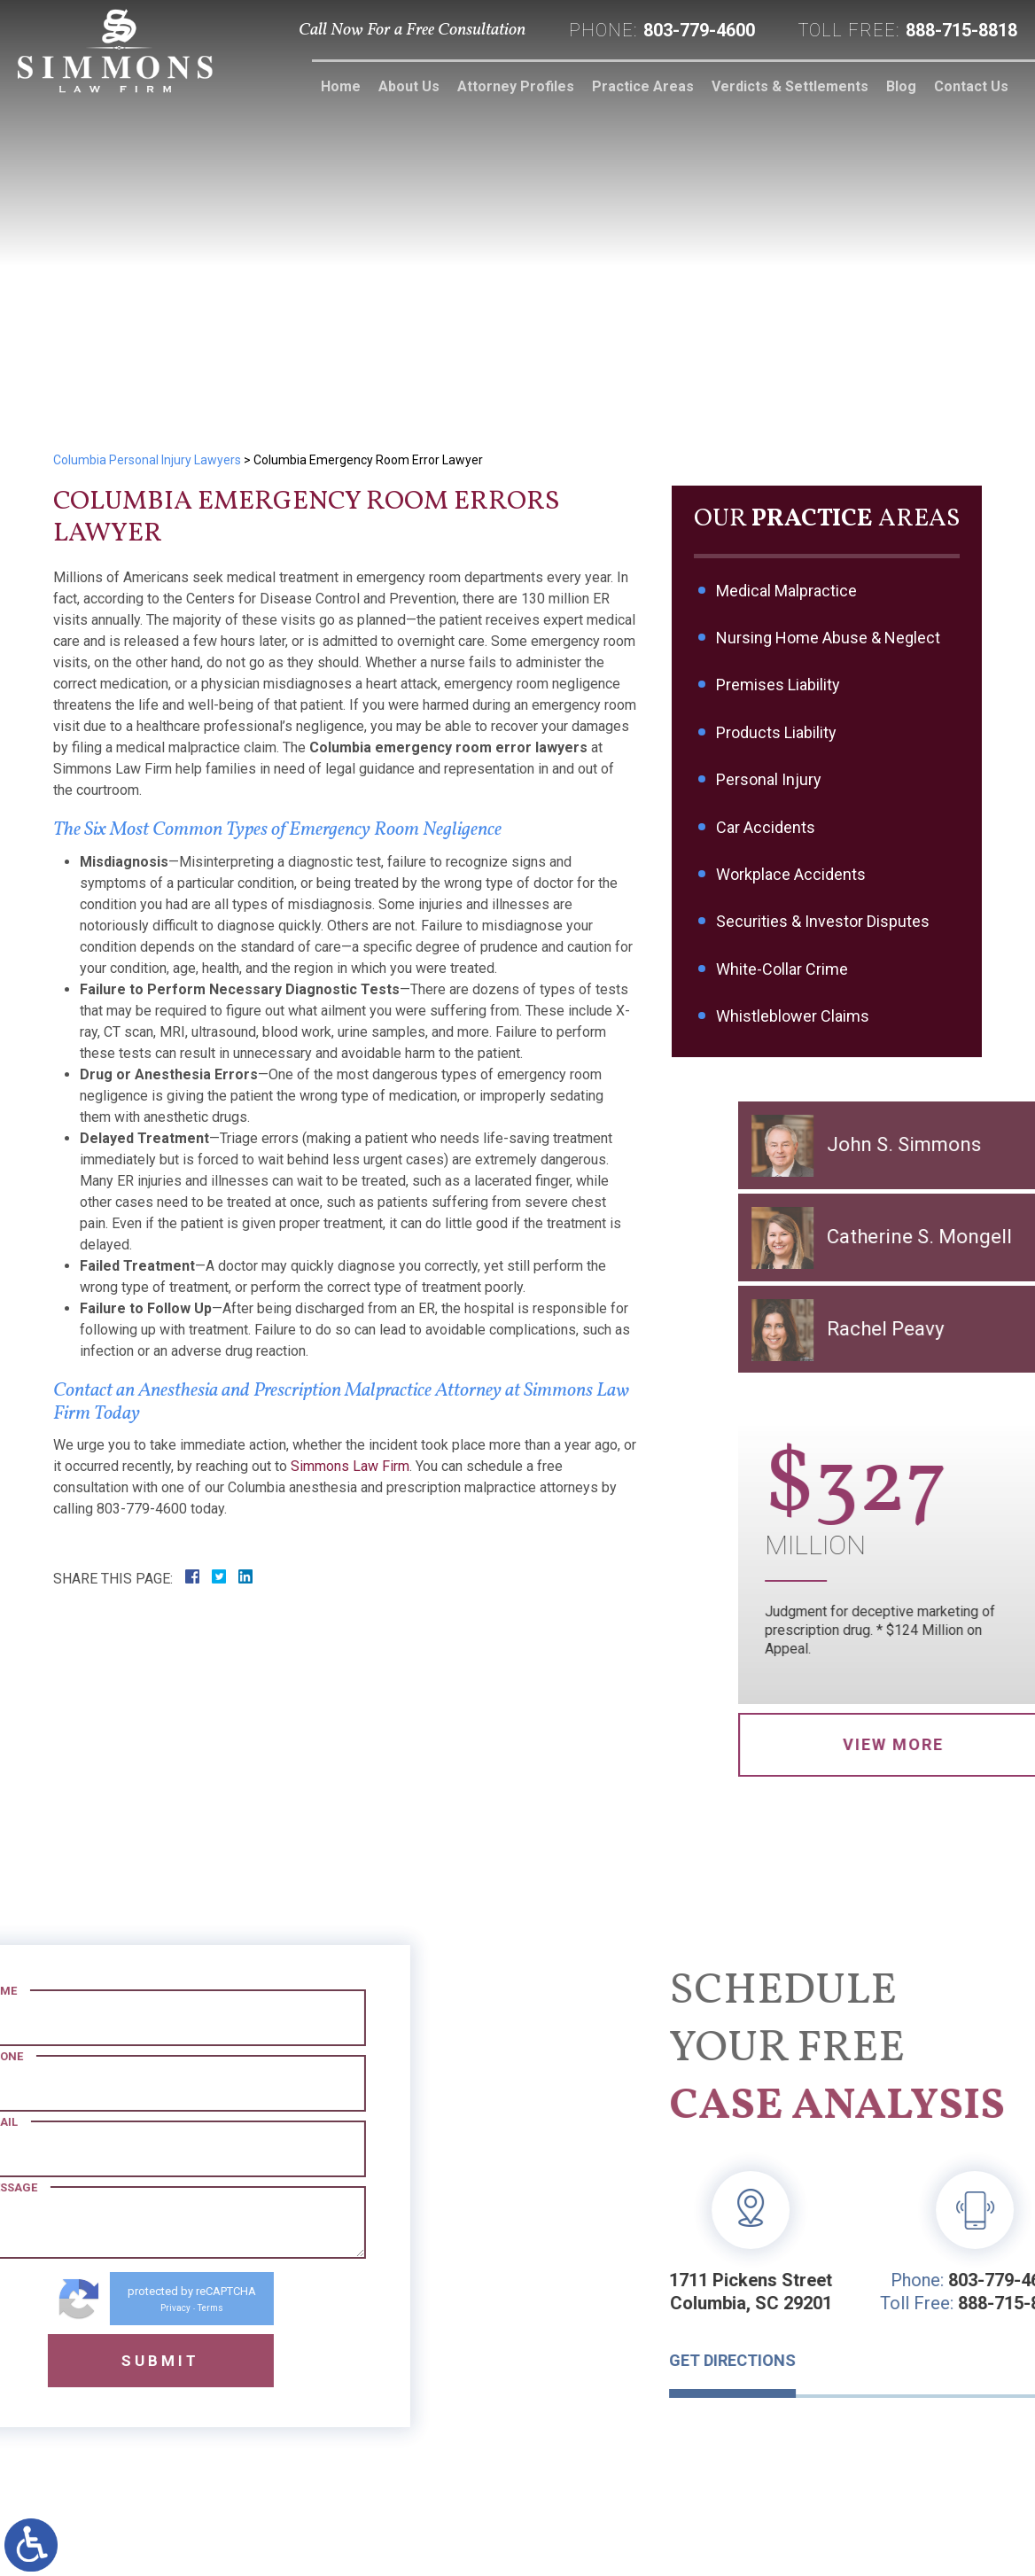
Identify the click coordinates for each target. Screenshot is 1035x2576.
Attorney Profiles (515, 86)
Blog (901, 86)
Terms (74, 2308)
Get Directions (868, 2360)
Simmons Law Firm (350, 1466)
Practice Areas (643, 86)
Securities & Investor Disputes (824, 921)
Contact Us (971, 86)
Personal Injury (770, 779)
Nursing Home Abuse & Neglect (830, 637)
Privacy (39, 2308)
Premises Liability (780, 684)
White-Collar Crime (784, 969)
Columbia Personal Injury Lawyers (147, 460)
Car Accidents (767, 827)
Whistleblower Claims (794, 1016)
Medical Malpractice (788, 590)
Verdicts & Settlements (790, 86)
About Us (409, 86)
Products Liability (778, 732)
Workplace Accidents (793, 874)
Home (341, 86)
